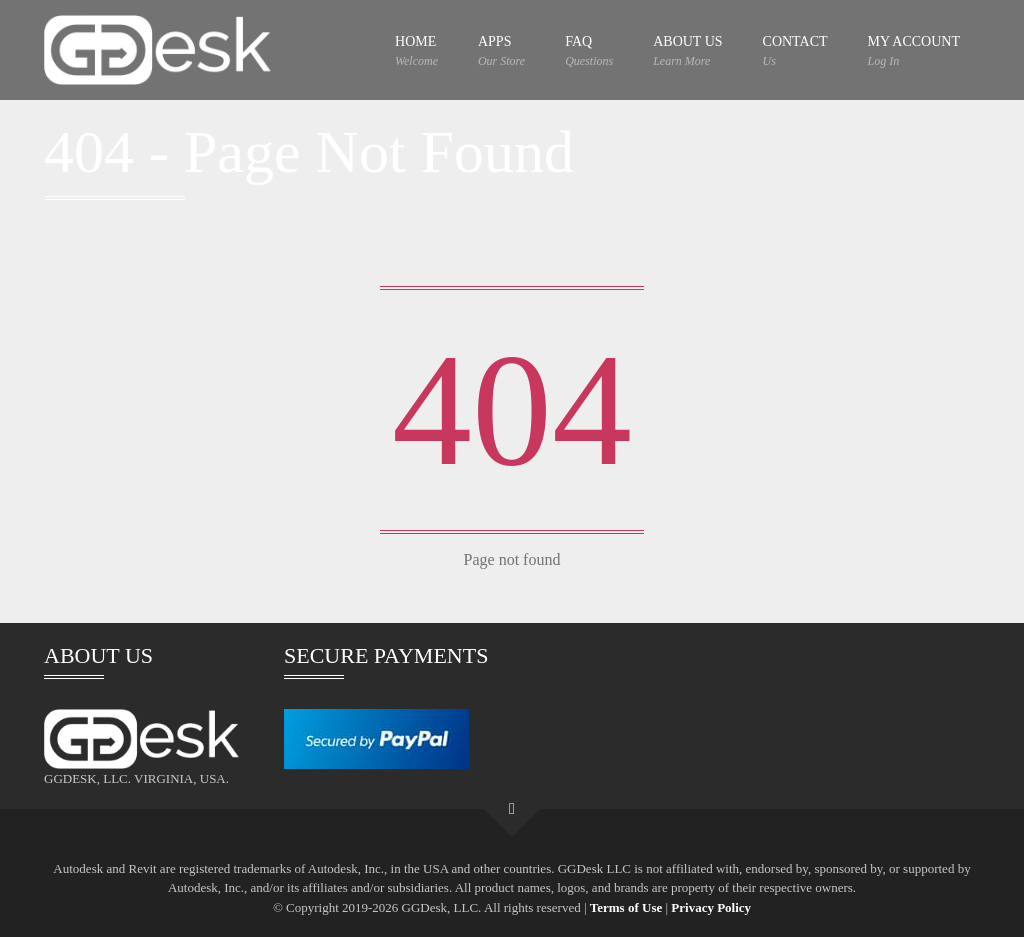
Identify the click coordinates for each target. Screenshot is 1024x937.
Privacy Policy (711, 907)
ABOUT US (687, 52)
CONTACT (795, 52)
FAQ (589, 52)
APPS (501, 52)
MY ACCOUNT (914, 52)
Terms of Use (626, 907)
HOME (416, 52)
